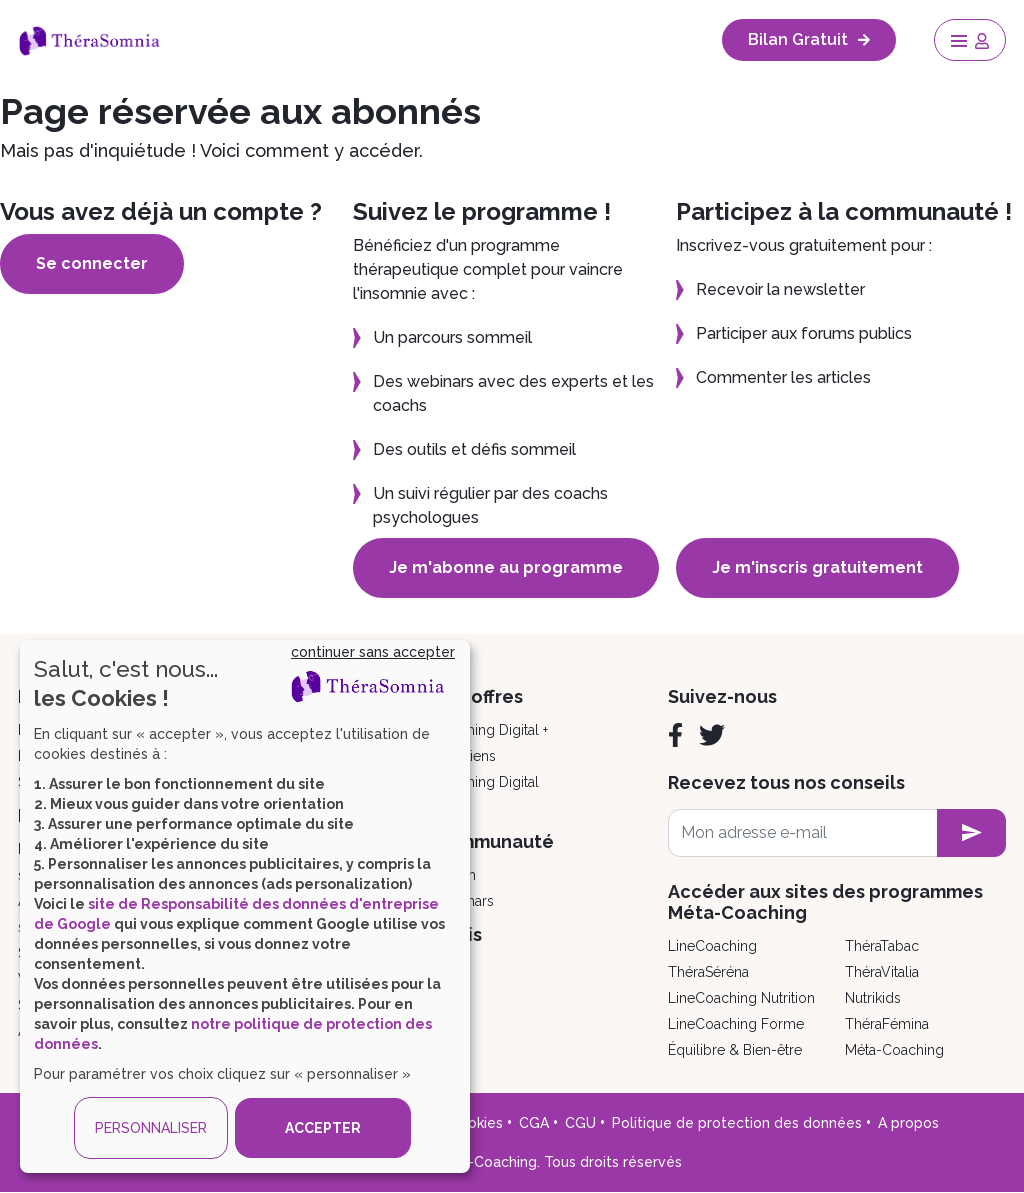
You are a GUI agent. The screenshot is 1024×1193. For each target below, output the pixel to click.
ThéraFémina (887, 1024)
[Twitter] (712, 735)
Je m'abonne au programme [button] (506, 567)
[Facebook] (675, 735)
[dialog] (245, 906)
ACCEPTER (323, 1128)
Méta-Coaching (894, 1050)
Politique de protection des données (737, 1123)
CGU (580, 1123)
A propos (908, 1123)
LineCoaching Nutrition (741, 998)
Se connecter (92, 263)
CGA (534, 1123)
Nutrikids (873, 998)
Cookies (476, 1123)
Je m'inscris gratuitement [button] (817, 567)
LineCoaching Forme (736, 1024)
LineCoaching (712, 946)
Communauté (493, 841)
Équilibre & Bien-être (735, 1050)
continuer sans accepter (373, 652)
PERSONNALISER (151, 1128)
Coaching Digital (486, 782)
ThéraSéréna (708, 972)
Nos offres (478, 696)
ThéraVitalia (882, 972)
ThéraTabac (882, 946)
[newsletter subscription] (971, 833)
